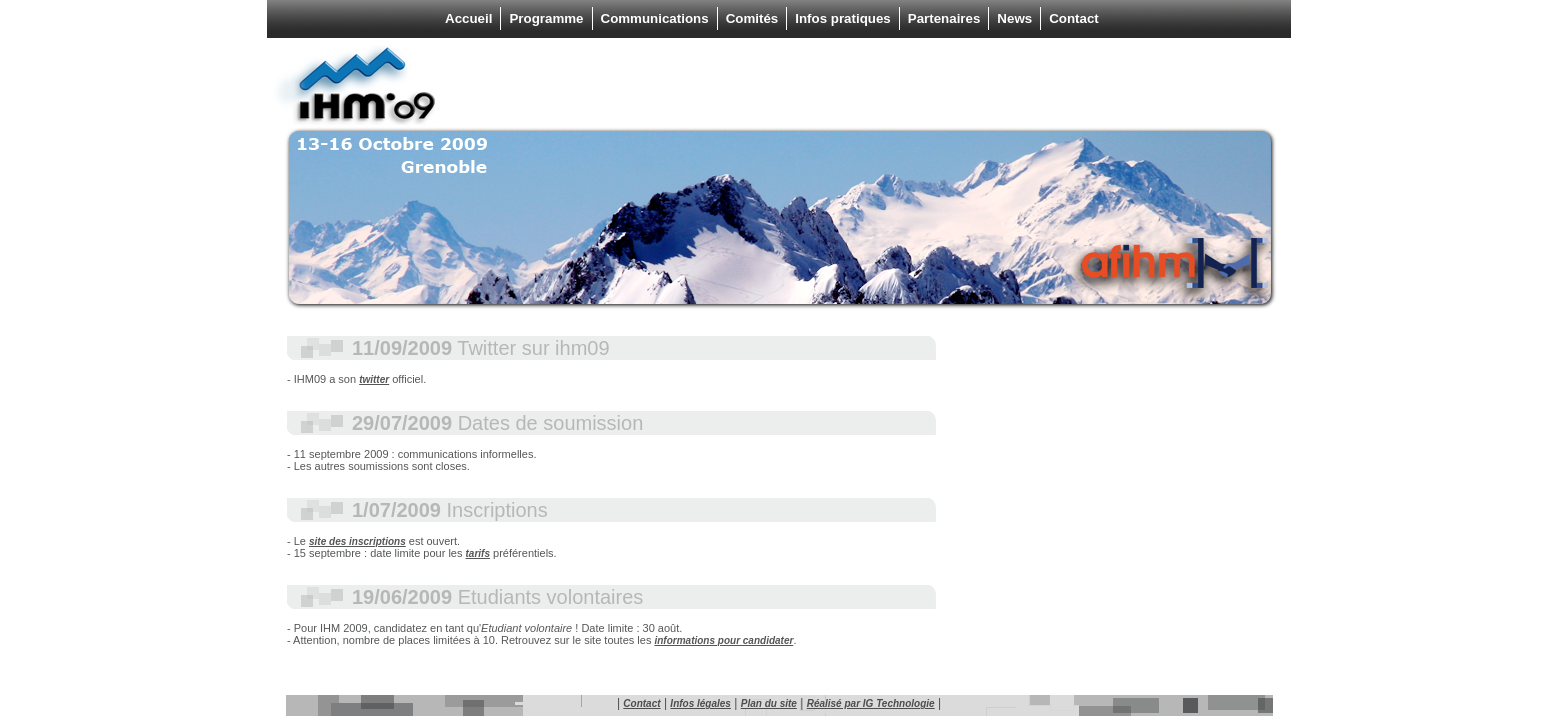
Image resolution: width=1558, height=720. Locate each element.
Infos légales (700, 703)
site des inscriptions (357, 541)
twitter (374, 379)
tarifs (478, 553)
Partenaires (944, 18)
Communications (655, 18)
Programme (546, 18)
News (1014, 18)
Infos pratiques (843, 18)
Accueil (468, 18)
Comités (752, 18)
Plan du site (769, 703)
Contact (1074, 18)
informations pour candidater (723, 640)
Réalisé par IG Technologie (871, 703)
